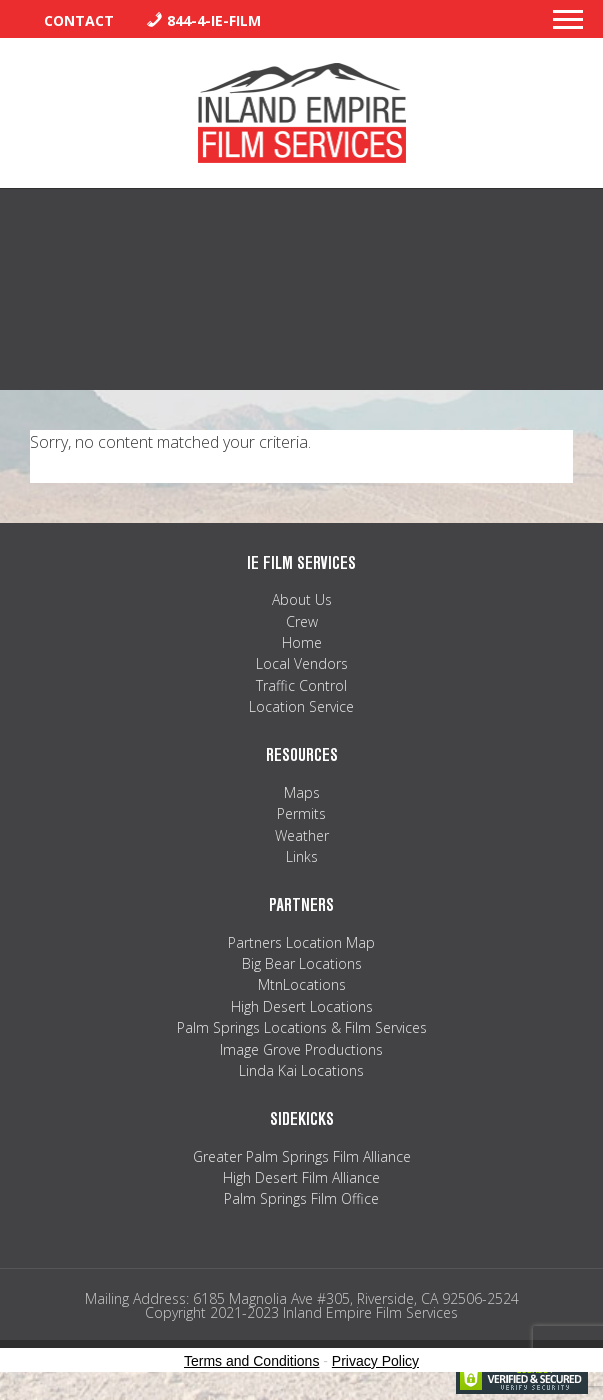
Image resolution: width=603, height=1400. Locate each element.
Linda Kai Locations (301, 1070)
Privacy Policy (375, 1361)
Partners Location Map (301, 942)
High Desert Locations (302, 1006)
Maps (302, 792)
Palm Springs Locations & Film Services (302, 1027)
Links (302, 856)
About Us (302, 599)
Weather (302, 835)
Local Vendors (302, 663)
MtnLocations (302, 984)
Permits (301, 813)
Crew (302, 621)
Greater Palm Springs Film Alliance (302, 1156)
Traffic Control (301, 685)
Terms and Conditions (251, 1361)
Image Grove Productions (301, 1049)
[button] (568, 25)
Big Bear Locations (302, 963)
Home (302, 642)
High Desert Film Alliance (301, 1177)
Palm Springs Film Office (301, 1198)
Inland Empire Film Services (302, 113)
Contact (79, 20)
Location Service (301, 706)
